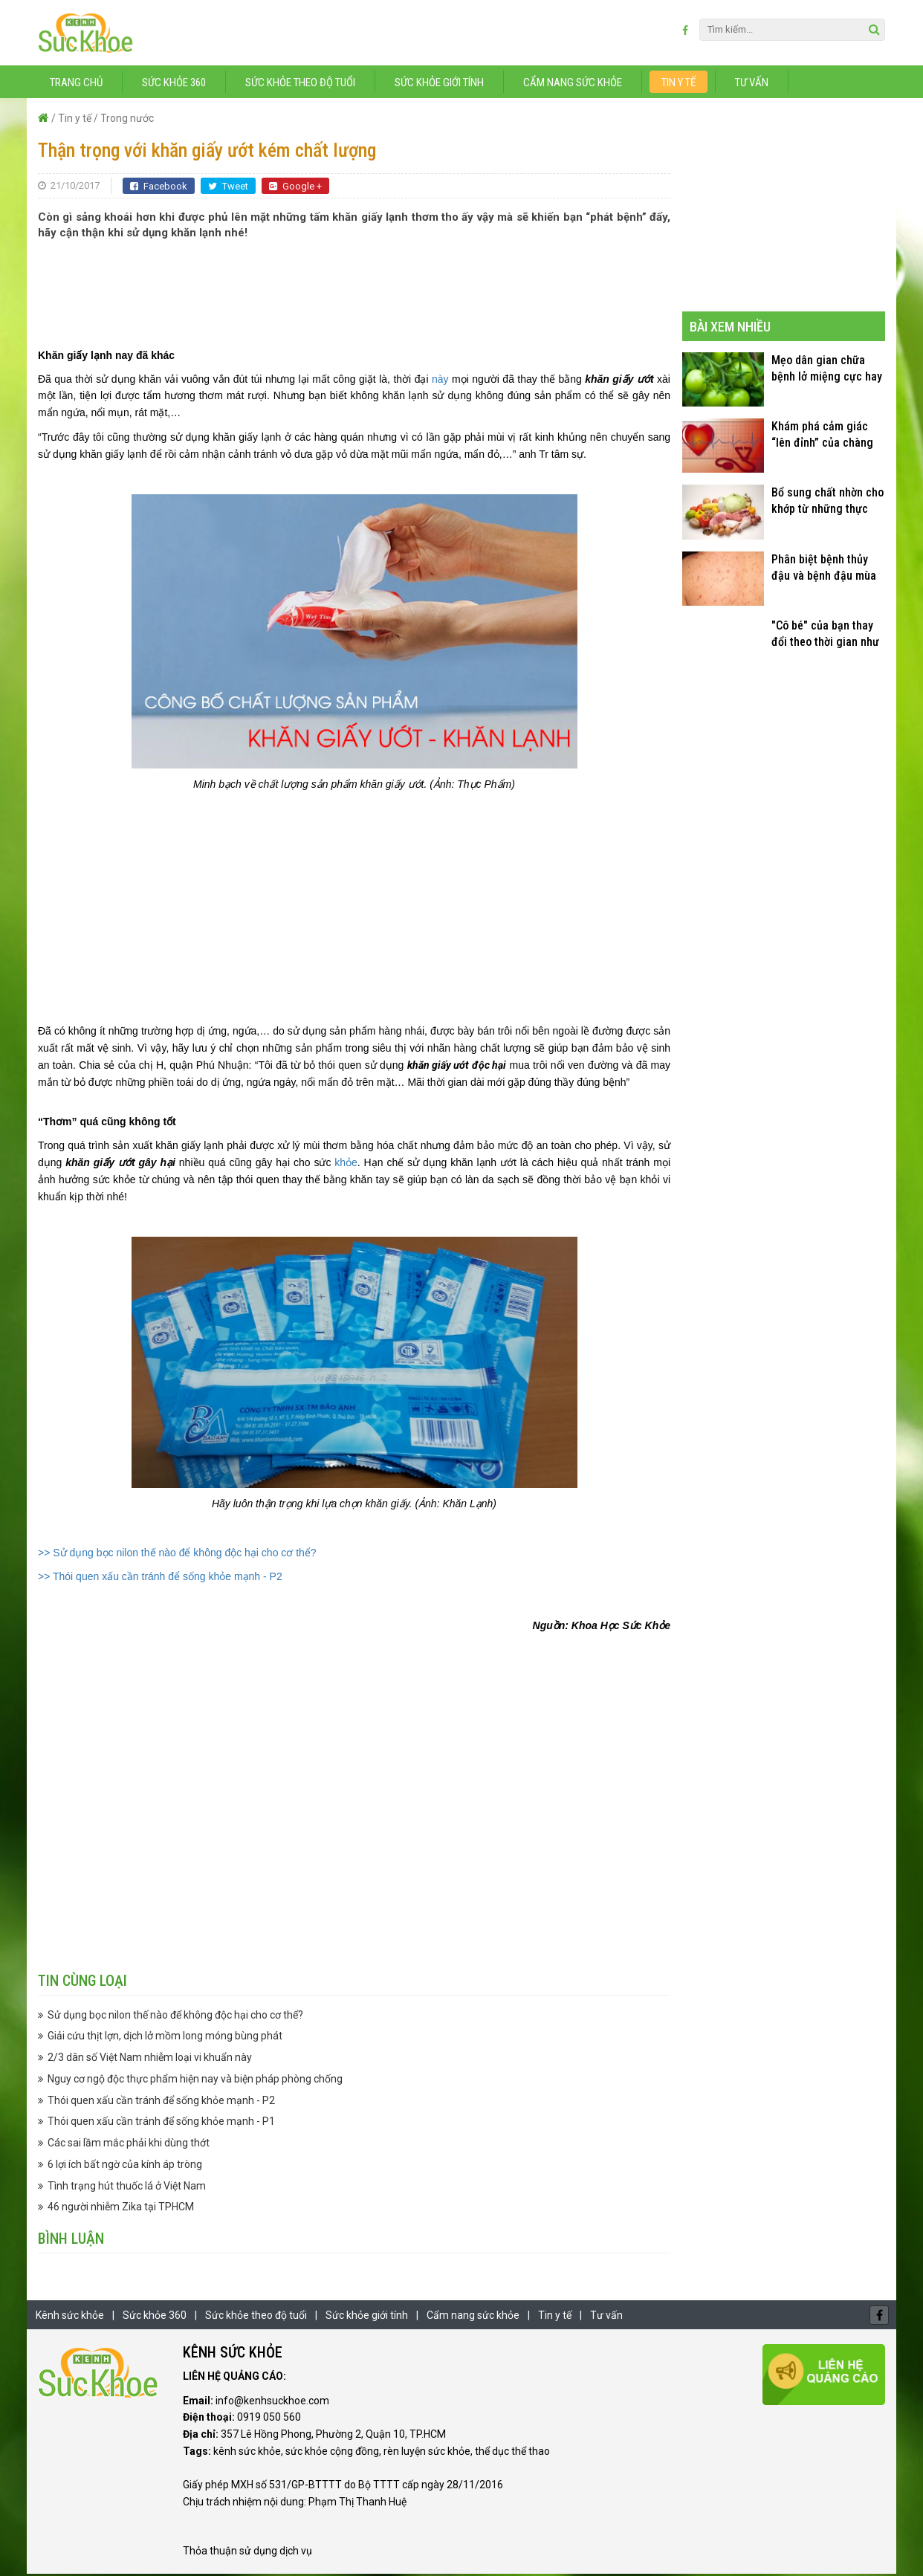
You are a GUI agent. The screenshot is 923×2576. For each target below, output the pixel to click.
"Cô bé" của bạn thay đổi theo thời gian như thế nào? (825, 636)
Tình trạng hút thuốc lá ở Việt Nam (127, 2187)
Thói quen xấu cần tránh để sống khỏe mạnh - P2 (161, 2102)
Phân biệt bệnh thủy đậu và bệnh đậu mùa (823, 569)
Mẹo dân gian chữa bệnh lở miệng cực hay (826, 370)
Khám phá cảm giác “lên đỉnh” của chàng (822, 436)
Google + (295, 187)
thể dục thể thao (512, 2453)
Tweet (228, 187)
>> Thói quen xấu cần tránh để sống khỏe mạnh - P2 (160, 1579)
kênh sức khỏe (247, 2453)
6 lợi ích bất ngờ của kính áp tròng (125, 2166)
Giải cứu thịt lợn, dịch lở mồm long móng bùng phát (165, 2038)
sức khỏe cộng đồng (332, 2453)
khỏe (345, 1164)
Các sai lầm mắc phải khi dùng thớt (129, 2144)
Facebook (158, 187)
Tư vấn (751, 84)
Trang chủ (76, 84)
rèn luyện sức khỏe (426, 2453)
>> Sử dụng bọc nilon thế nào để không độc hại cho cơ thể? (177, 1554)
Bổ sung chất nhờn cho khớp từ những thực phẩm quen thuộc (827, 503)
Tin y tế (678, 84)
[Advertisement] (354, 286)
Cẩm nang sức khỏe (572, 84)
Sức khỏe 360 (174, 84)
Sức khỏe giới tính (439, 84)
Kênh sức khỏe (70, 2317)
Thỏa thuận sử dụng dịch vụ (247, 2552)
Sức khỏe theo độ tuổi (300, 84)
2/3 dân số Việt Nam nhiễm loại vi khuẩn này (150, 2059)
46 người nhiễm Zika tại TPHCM (121, 2209)
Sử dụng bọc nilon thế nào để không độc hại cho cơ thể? (175, 2016)
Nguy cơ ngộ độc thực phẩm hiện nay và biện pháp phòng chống (195, 2080)
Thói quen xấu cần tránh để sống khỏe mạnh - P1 (161, 2123)
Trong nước (127, 120)
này (440, 380)
